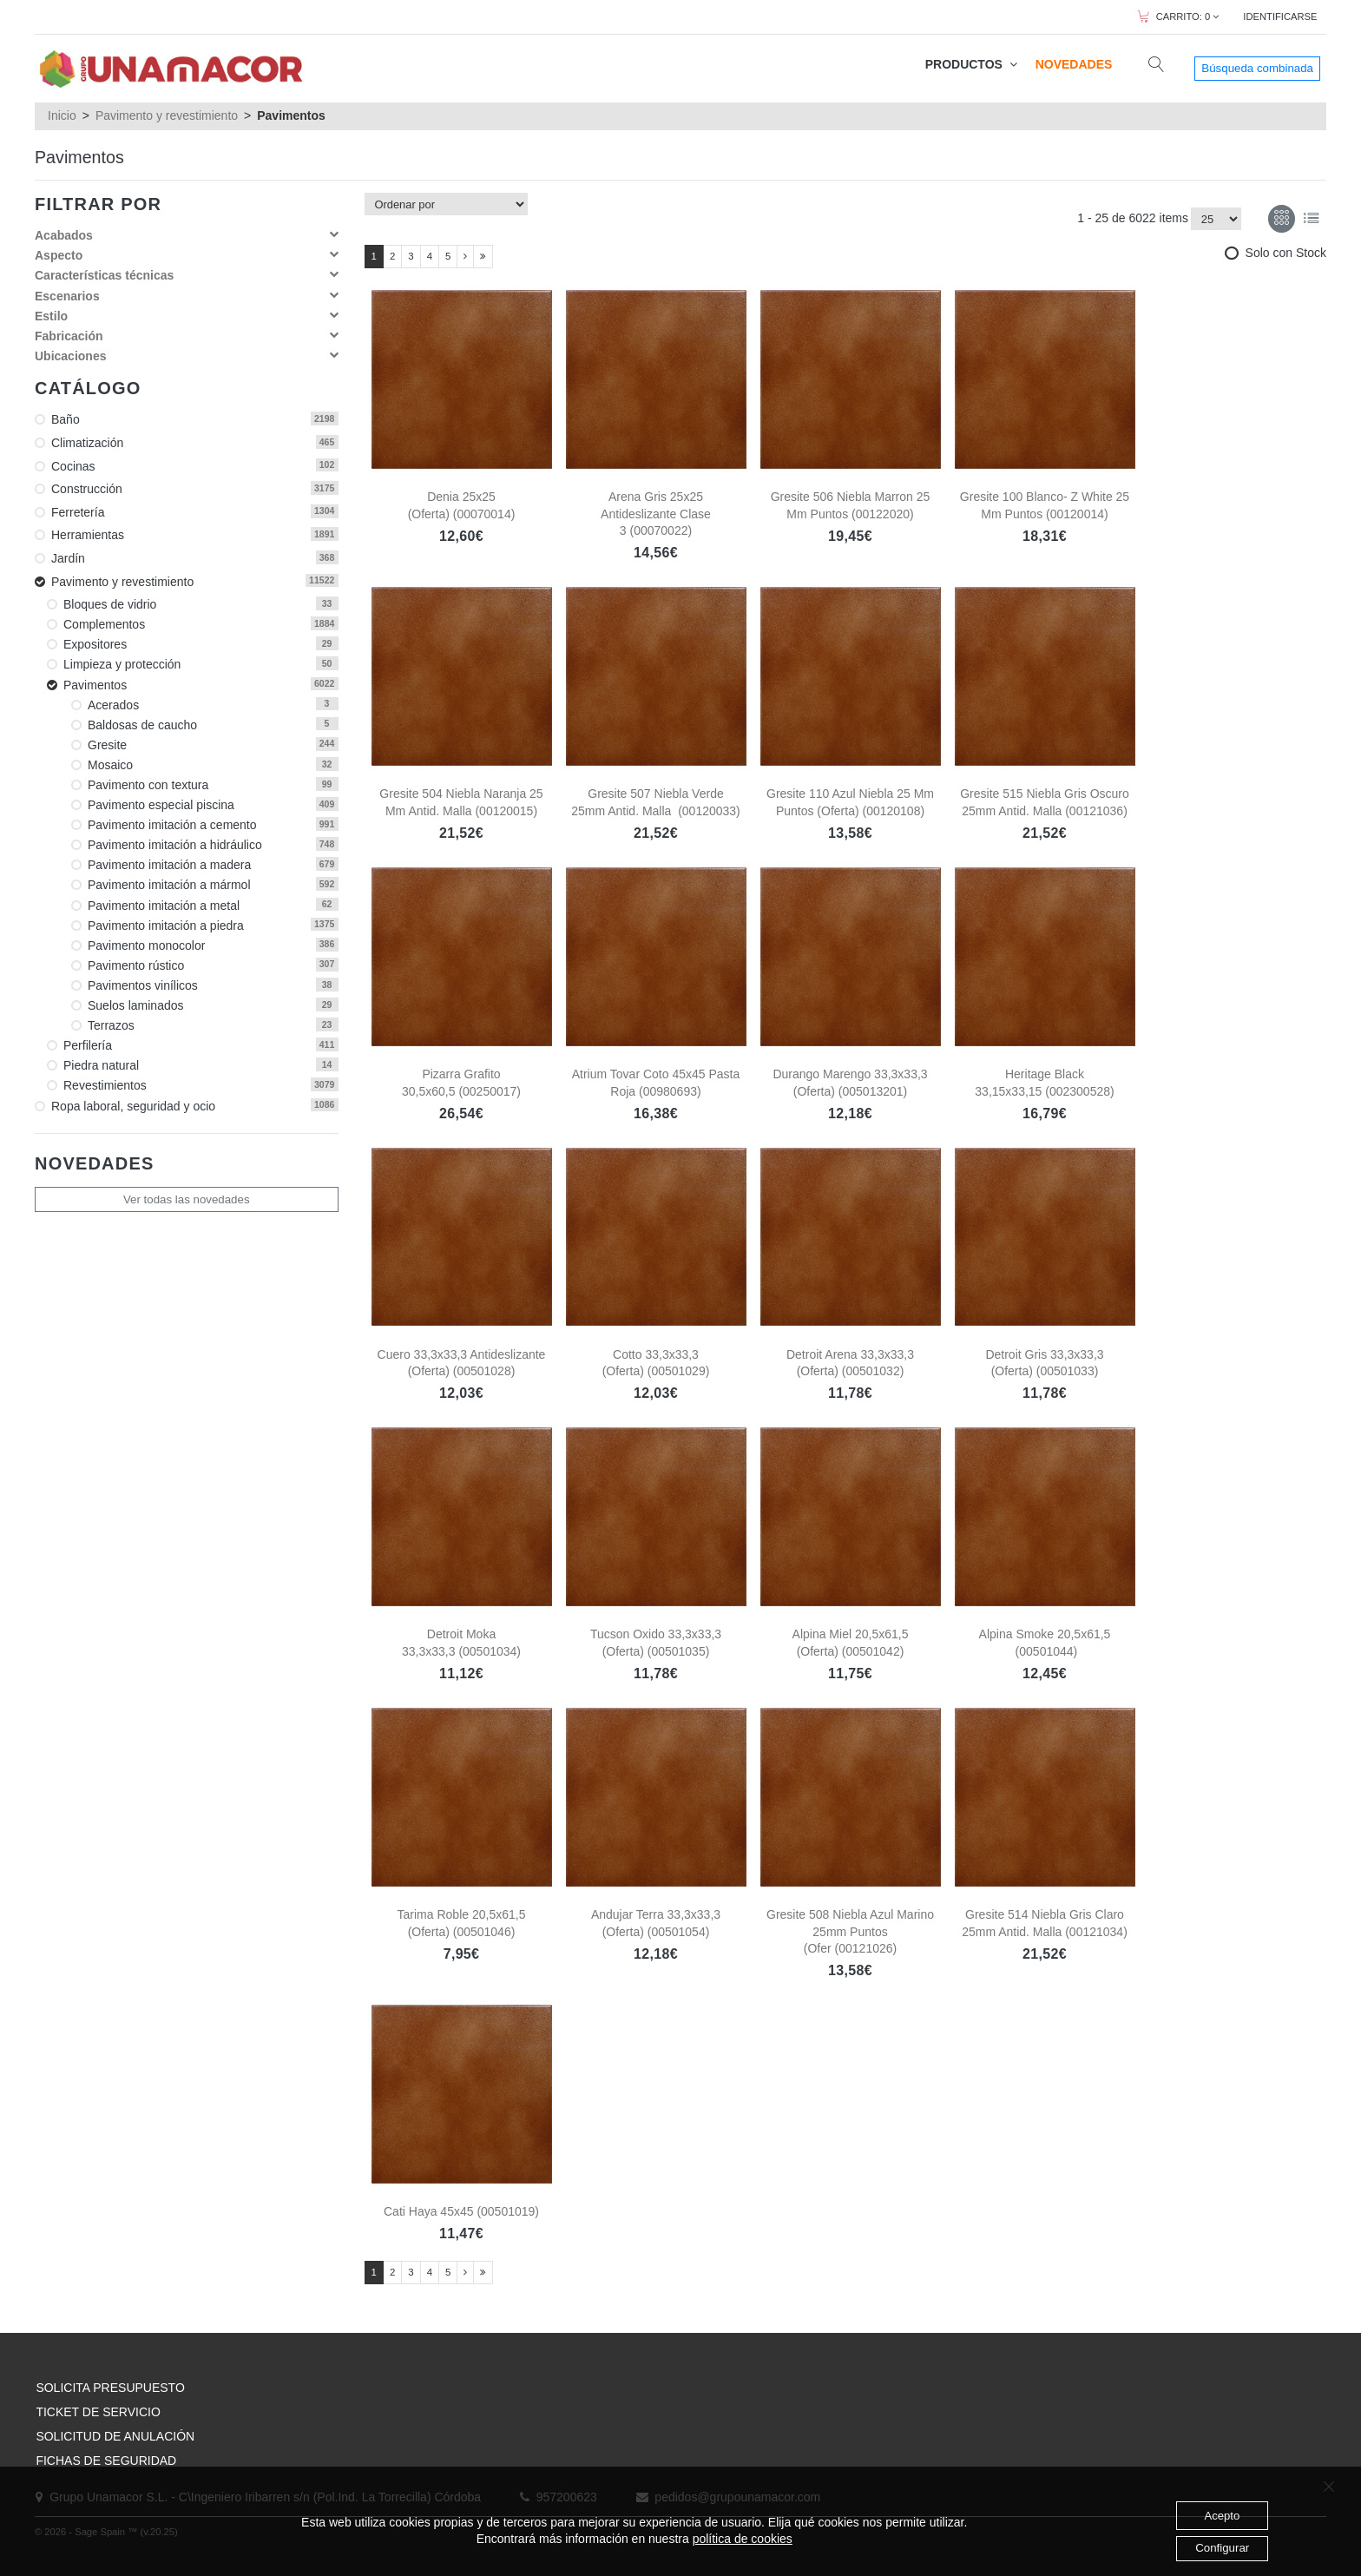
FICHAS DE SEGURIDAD (106, 2460)
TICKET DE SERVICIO (98, 2412)
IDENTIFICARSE (1280, 16)
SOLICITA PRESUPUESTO (110, 2388)
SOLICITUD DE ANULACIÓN (115, 2436)
